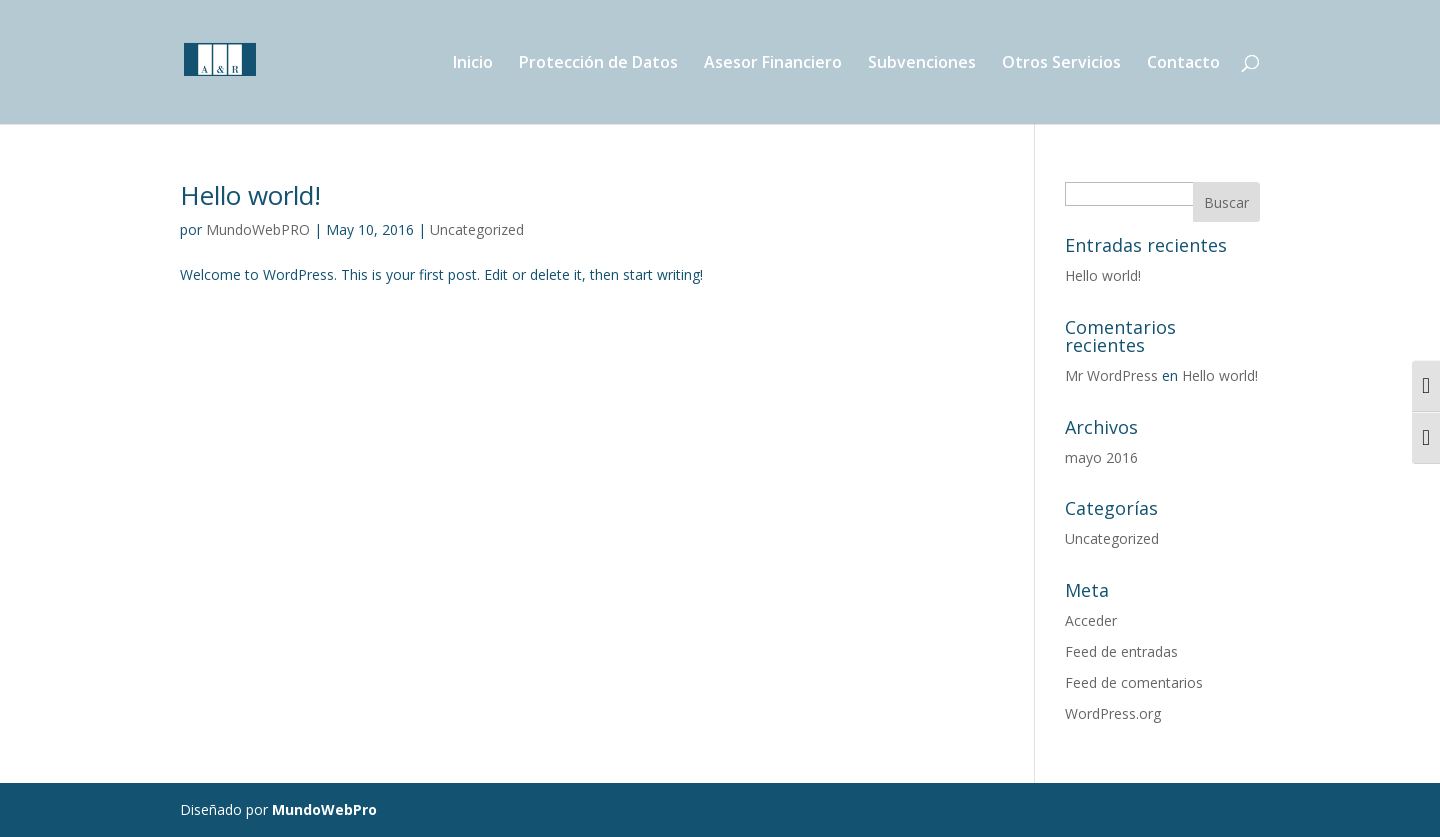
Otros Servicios (1061, 64)
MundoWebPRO (258, 229)
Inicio (473, 64)
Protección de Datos (598, 64)
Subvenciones (922, 64)
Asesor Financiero (773, 64)
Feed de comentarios (1134, 682)
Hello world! (250, 195)
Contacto (1183, 64)
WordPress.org (1113, 713)
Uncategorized (477, 229)
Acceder (1091, 620)
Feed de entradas (1121, 651)
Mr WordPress (1111, 375)
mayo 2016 (1101, 457)
